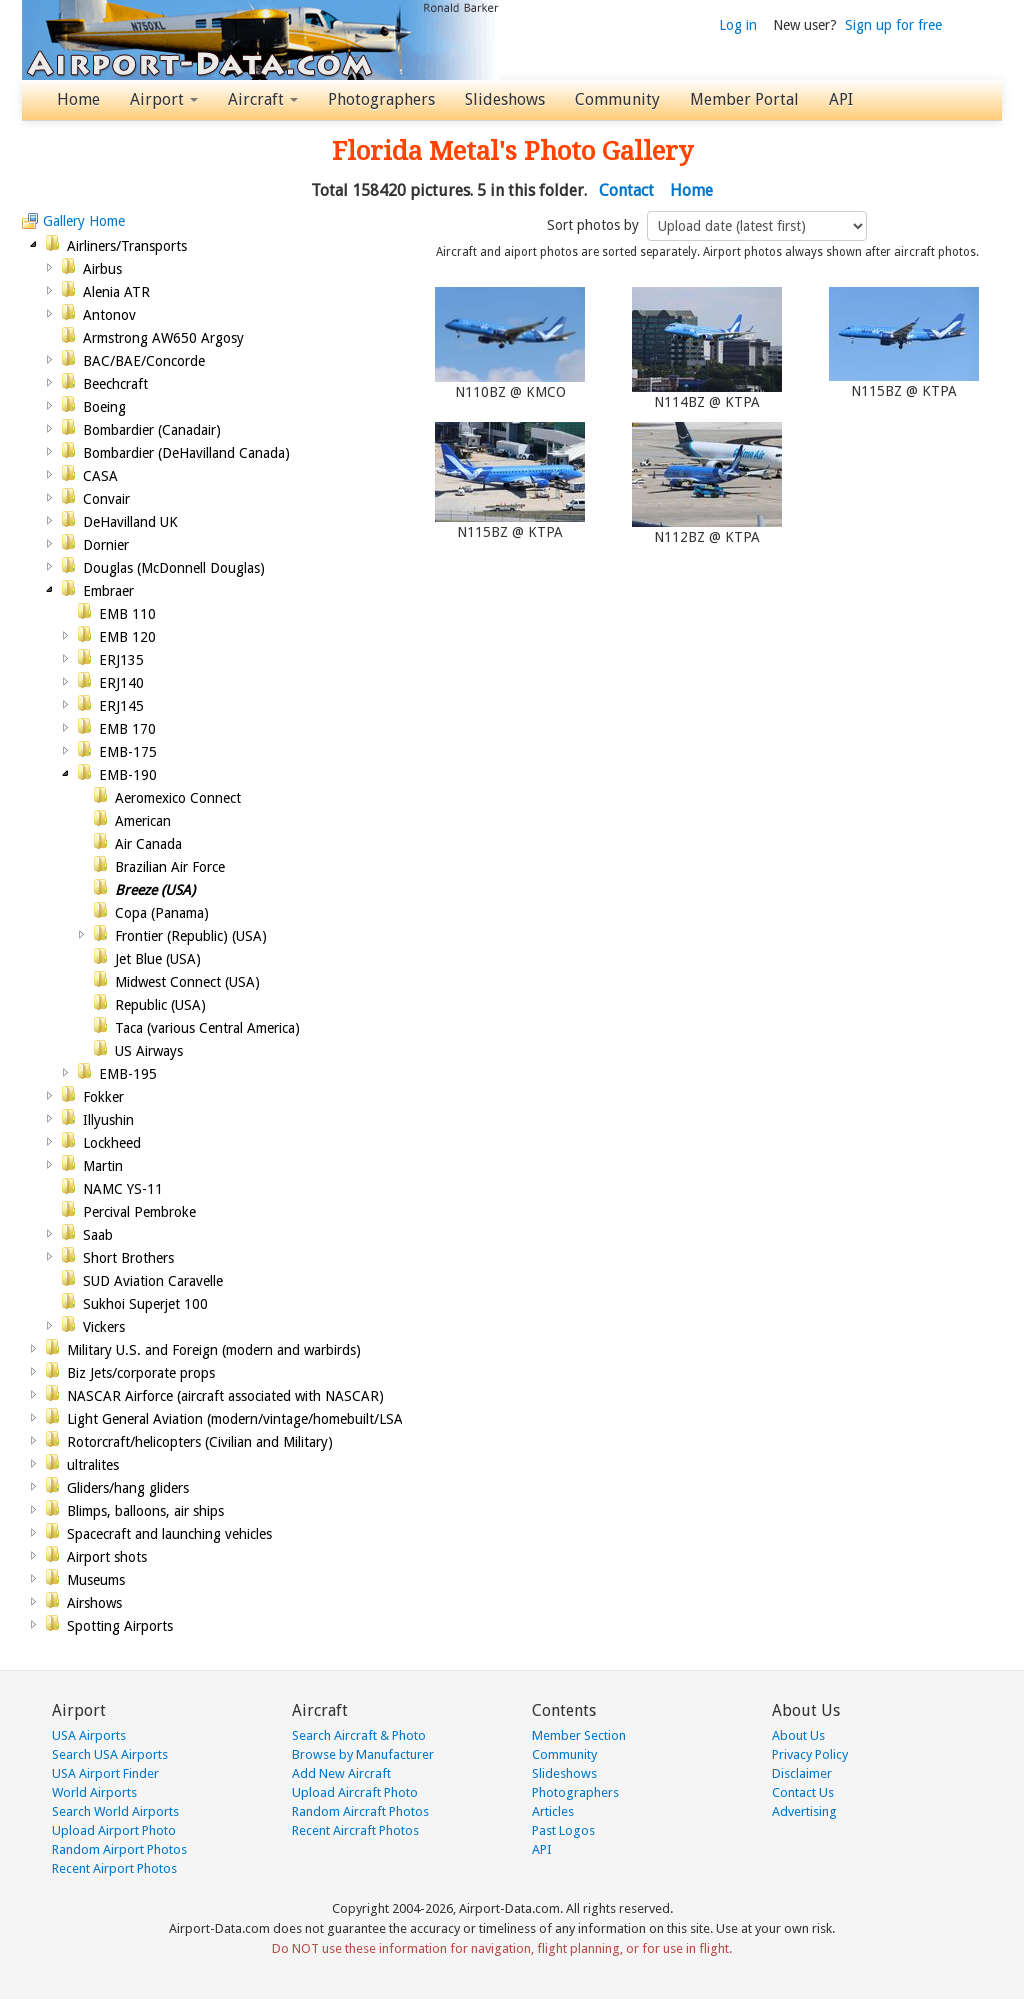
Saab (98, 1235)
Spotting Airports (120, 1626)
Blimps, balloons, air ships (145, 1511)
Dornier (106, 545)
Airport (164, 99)
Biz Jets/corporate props (141, 1373)
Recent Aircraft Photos (355, 1830)
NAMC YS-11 (123, 1189)
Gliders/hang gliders (128, 1488)
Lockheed (112, 1143)
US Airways (149, 1051)
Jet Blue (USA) (158, 959)
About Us (798, 1735)
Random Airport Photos (119, 1849)
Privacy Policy (810, 1754)
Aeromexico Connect (178, 798)
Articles (553, 1811)
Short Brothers (128, 1258)
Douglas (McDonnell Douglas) (174, 568)
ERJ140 (121, 683)
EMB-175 (128, 752)
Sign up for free (893, 25)
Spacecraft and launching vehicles (169, 1534)
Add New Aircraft (341, 1773)
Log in (738, 25)
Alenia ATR (116, 292)
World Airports (94, 1792)
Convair (106, 499)
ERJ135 (121, 660)
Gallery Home (84, 221)
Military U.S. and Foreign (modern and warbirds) (214, 1350)
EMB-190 (128, 775)
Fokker (103, 1097)
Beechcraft (115, 384)
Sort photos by (595, 225)
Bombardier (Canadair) (152, 430)
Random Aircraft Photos (360, 1811)
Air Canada (148, 844)
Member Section (579, 1735)
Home (78, 99)
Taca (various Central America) (207, 1028)
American (143, 821)
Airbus (102, 269)
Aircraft (263, 99)
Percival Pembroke (139, 1212)
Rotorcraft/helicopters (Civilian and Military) (200, 1442)
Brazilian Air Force (170, 867)
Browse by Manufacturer (363, 1754)
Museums (96, 1580)
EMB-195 (128, 1074)
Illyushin (108, 1120)
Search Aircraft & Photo (359, 1735)
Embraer (108, 591)
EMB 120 (127, 637)
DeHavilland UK (130, 522)
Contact (626, 190)
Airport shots (107, 1557)
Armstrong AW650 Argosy (163, 338)
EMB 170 (127, 729)
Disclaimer (802, 1773)
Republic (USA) (160, 1005)
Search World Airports (115, 1811)
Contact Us (803, 1792)
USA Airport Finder (105, 1773)
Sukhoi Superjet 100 (145, 1304)
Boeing (104, 407)
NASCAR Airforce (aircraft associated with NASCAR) (225, 1396)
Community (617, 99)
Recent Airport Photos (114, 1868)
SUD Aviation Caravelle (153, 1281)
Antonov (109, 315)
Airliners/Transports (127, 246)
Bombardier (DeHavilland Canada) (186, 453)
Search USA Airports (110, 1754)
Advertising (804, 1811)
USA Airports (89, 1735)
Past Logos (563, 1830)
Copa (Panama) (162, 913)
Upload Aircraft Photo (355, 1792)
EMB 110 (127, 614)
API (841, 99)
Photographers (381, 99)
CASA (100, 476)
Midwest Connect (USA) (187, 982)
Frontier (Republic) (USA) (191, 936)
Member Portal (744, 99)
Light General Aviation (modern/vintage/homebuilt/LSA (235, 1419)
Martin (103, 1166)
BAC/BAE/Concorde (144, 361)
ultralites (93, 1465)
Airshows (94, 1603)
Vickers (104, 1327)
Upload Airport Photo (114, 1830)
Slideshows (505, 99)
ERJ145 (121, 706)
